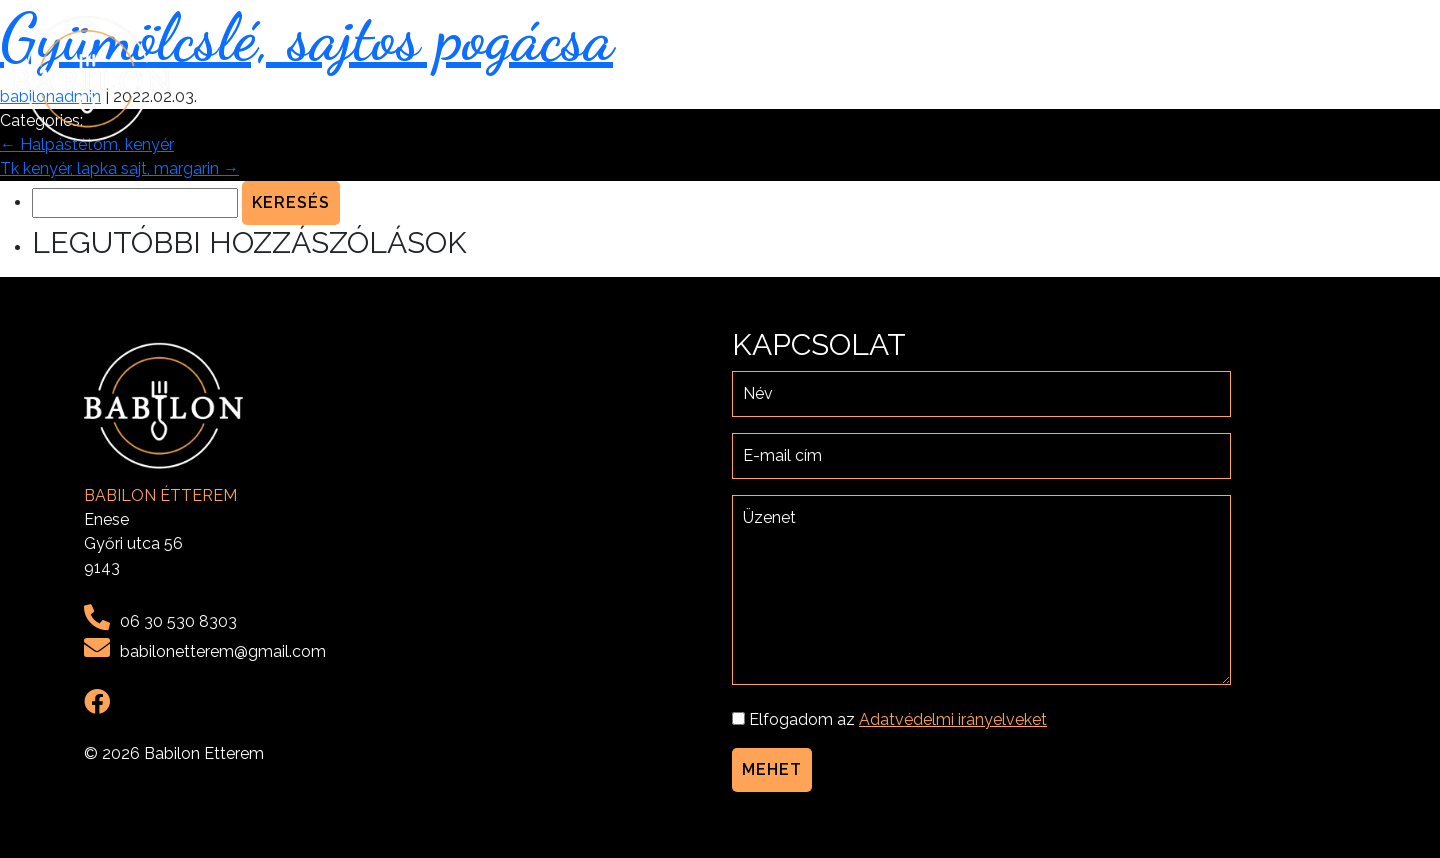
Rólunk (1125, 78)
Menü (1198, 78)
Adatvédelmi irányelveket (953, 719)
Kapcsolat (1371, 78)
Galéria (1272, 78)
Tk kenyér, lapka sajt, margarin (119, 168)
